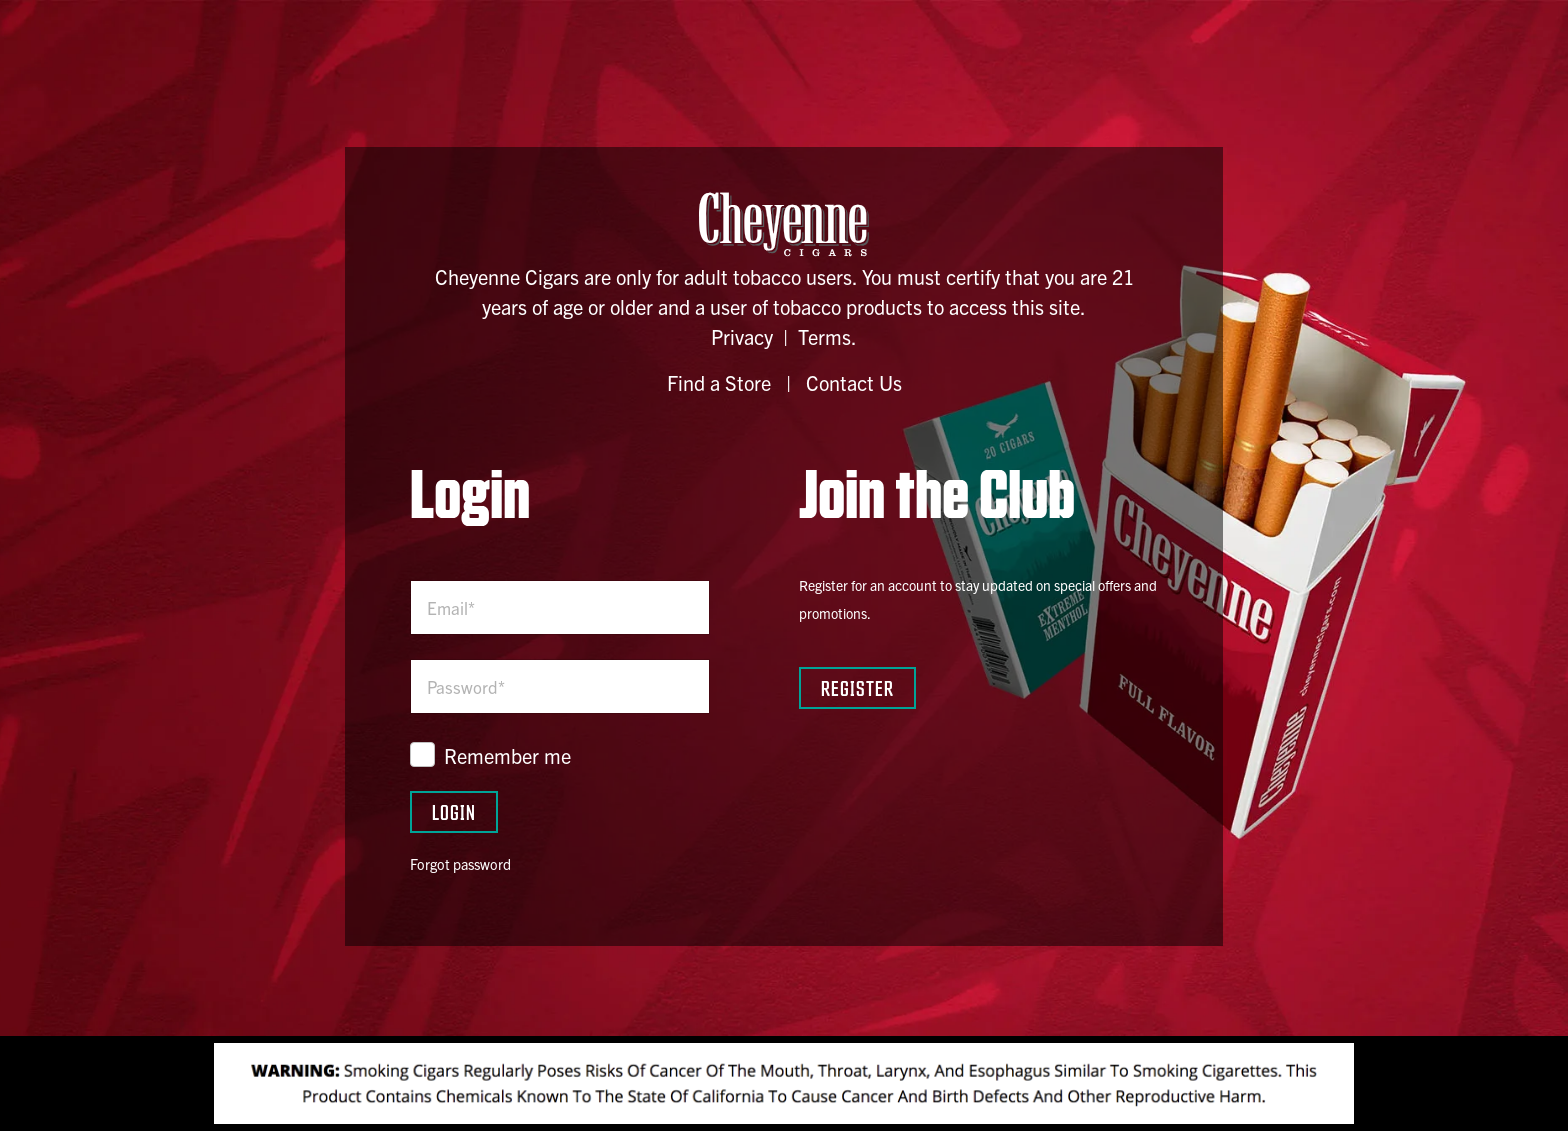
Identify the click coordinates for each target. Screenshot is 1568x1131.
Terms (824, 336)
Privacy (742, 336)
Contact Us (854, 382)
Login (454, 811)
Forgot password (460, 864)
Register (857, 687)
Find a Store (719, 382)
